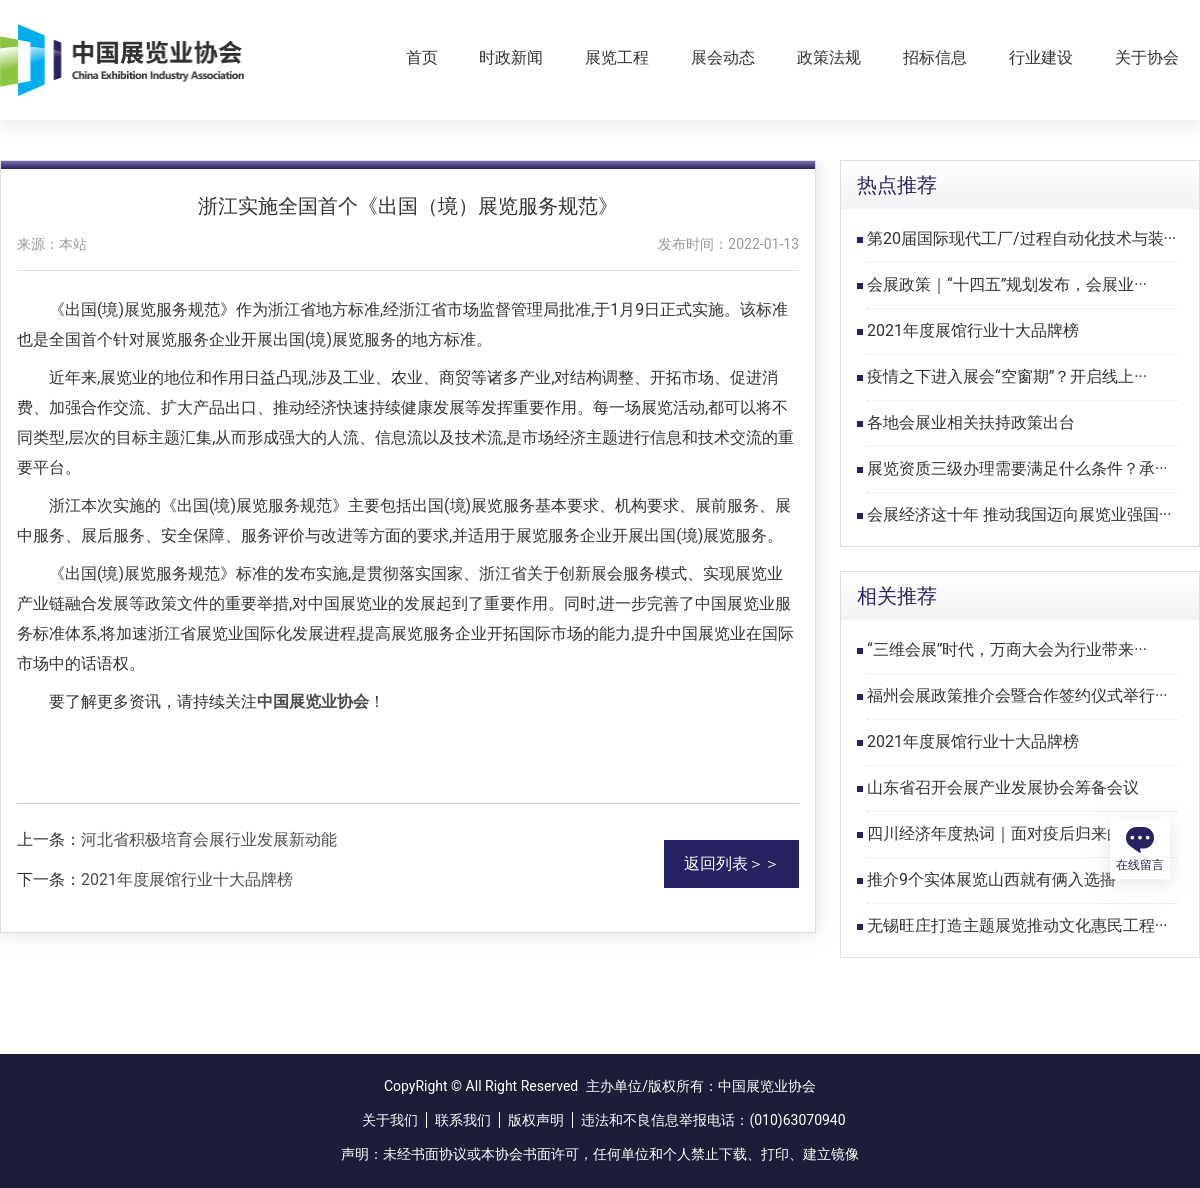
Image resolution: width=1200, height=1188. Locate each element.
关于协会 (1147, 57)
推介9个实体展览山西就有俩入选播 (991, 879)
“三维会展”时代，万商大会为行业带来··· (1007, 649)
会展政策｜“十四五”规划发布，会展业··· (1007, 284)
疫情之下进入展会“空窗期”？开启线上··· (1007, 376)
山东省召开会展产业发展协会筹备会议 (1003, 787)
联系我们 (463, 1120)
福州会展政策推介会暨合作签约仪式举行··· (1017, 695)
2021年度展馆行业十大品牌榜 (187, 879)
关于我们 (390, 1120)
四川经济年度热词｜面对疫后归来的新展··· (1017, 833)
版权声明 (536, 1120)
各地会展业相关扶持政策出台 (971, 422)
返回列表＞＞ (732, 863)
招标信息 (935, 57)
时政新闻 (511, 57)
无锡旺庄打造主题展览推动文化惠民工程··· (1017, 925)
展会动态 (723, 57)
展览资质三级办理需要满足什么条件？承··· (1017, 468)
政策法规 (829, 57)
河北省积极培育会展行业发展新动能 (209, 839)
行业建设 (1041, 57)
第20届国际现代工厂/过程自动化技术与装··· (1021, 238)
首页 (422, 57)
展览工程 (617, 57)
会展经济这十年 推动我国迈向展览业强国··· (1019, 514)
